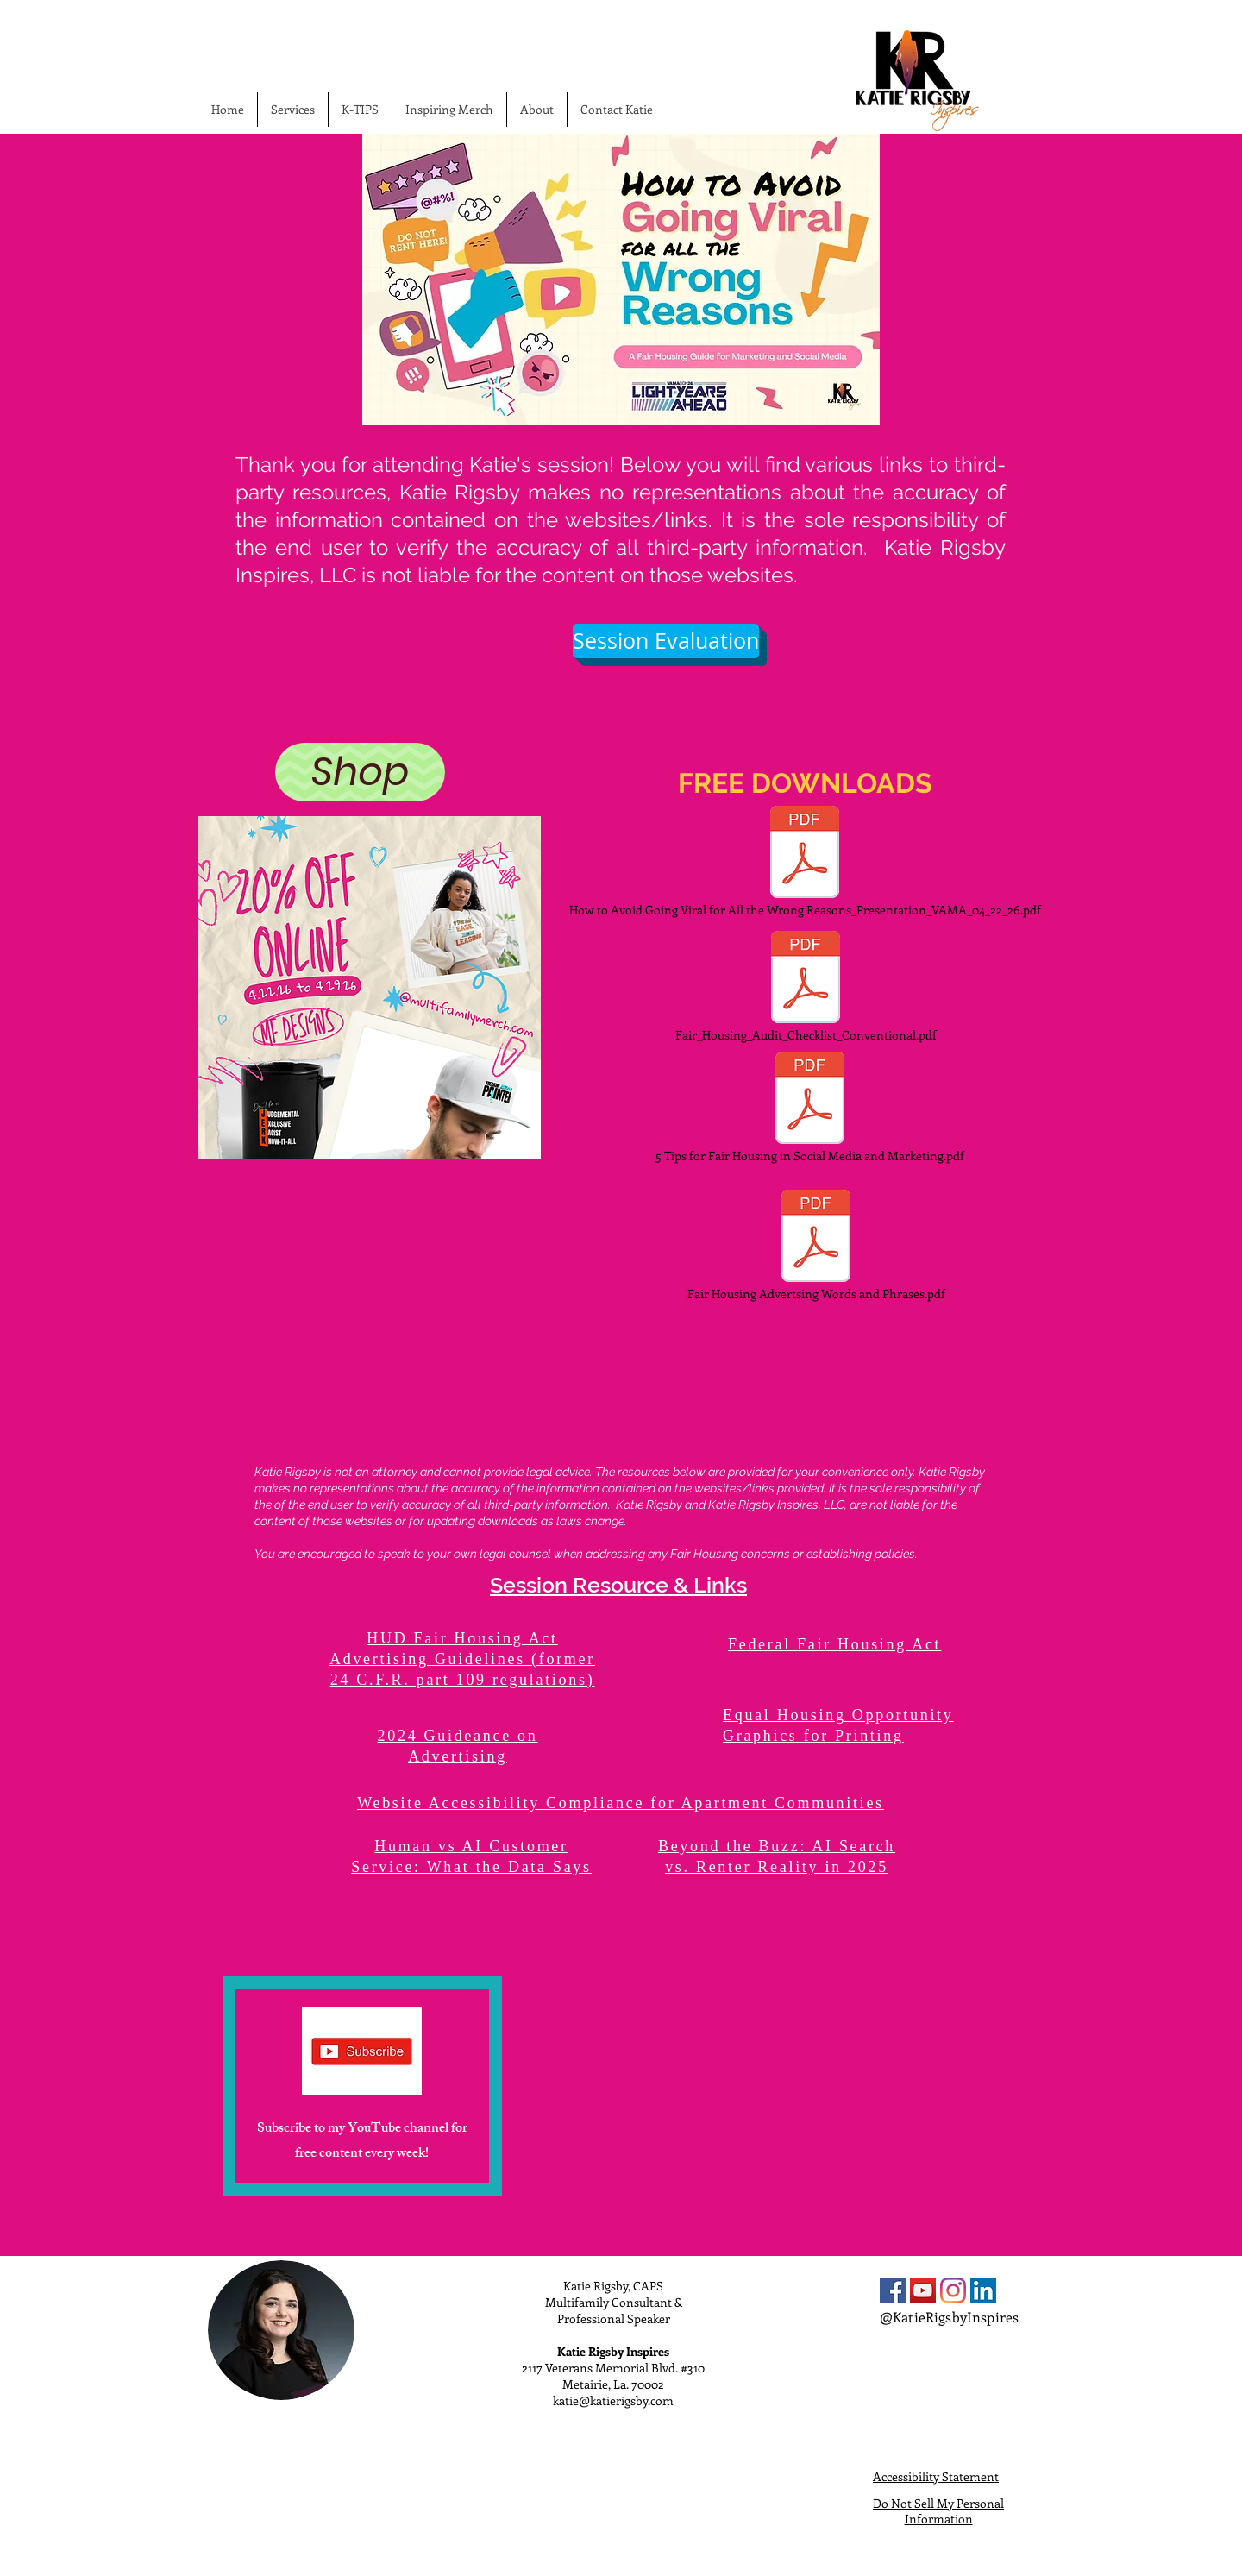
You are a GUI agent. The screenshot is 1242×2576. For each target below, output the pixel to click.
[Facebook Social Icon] (893, 2290)
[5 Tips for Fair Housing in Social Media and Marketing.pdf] (810, 1107)
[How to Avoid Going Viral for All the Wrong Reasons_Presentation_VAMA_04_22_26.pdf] (805, 861)
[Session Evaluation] (666, 641)
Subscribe (284, 2129)
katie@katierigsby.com (613, 2400)
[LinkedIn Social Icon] (983, 2290)
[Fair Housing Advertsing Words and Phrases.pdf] (816, 1245)
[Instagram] (953, 2290)
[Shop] (360, 772)
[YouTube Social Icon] (923, 2290)
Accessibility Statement (936, 2476)
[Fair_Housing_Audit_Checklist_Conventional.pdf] (805, 987)
